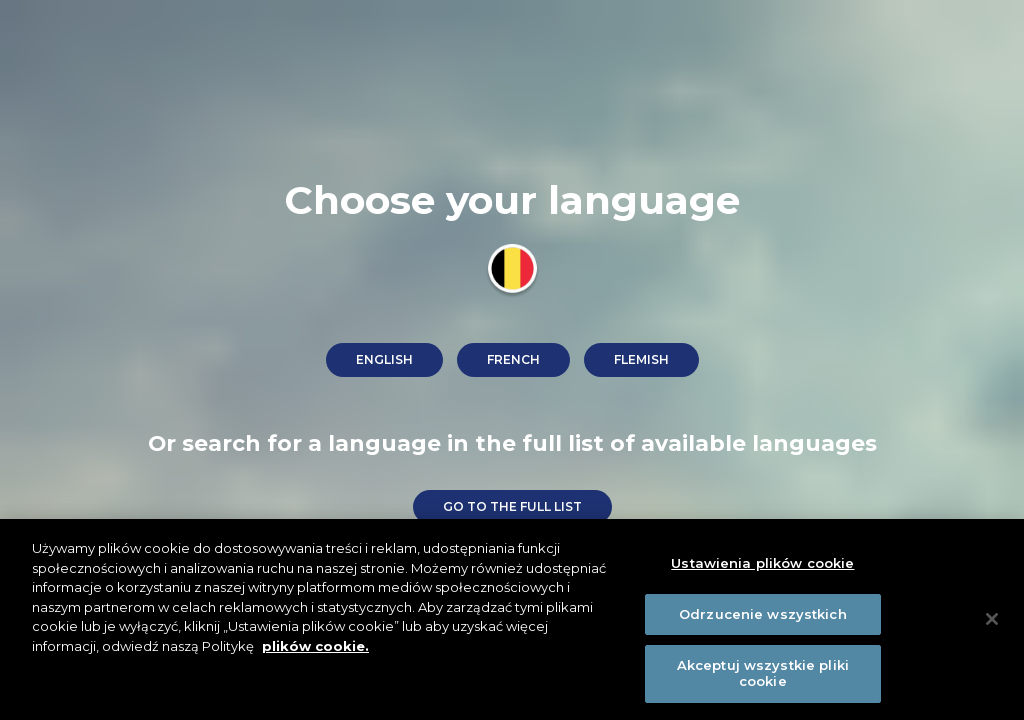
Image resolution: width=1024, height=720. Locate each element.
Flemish (641, 359)
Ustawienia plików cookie (762, 567)
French (513, 359)
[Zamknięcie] (992, 622)
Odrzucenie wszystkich (763, 617)
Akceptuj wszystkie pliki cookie (763, 677)
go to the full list (512, 506)
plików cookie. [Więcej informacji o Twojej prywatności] (315, 649)
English (384, 359)
